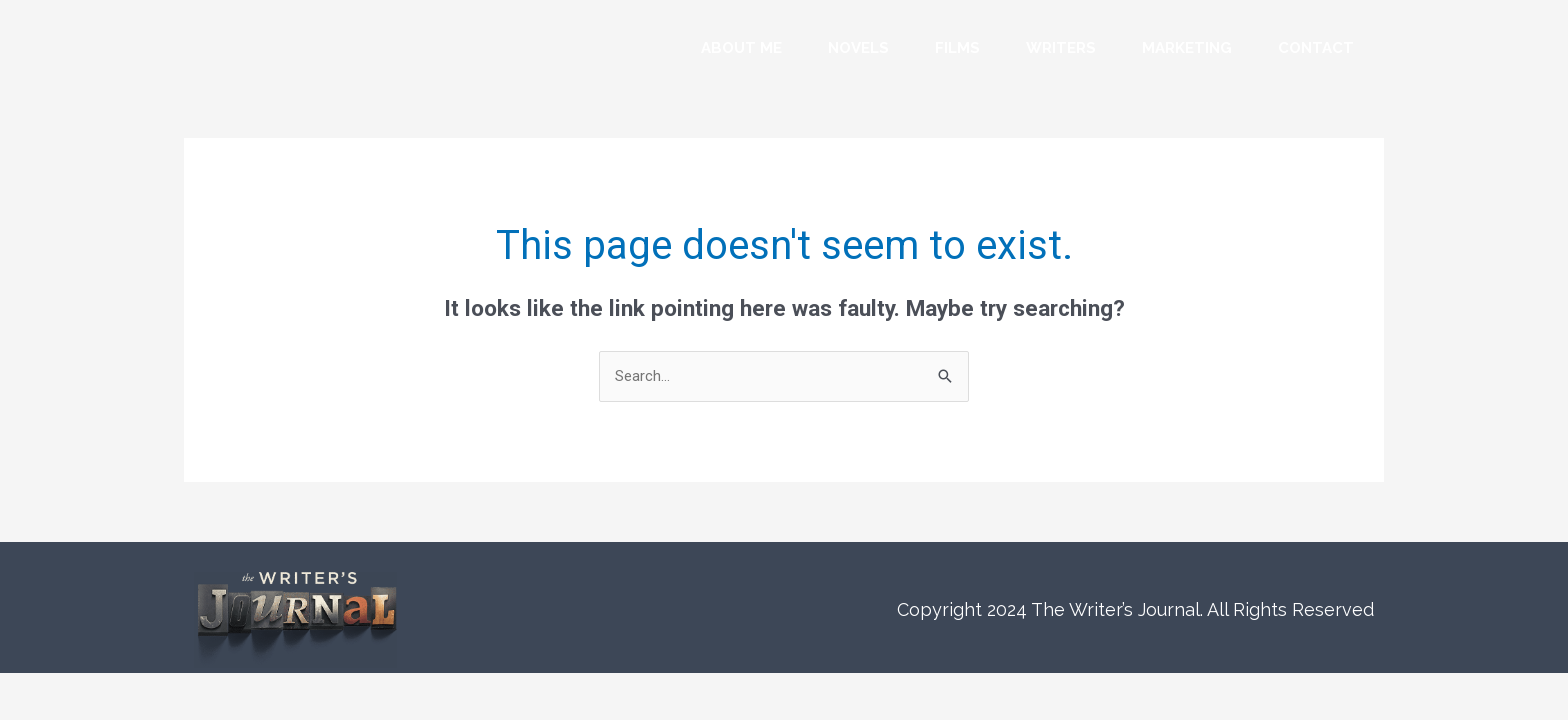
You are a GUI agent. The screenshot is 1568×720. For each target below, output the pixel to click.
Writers (1061, 48)
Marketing (1187, 48)
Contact (1316, 48)
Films (957, 48)
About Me (741, 48)
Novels (858, 48)
